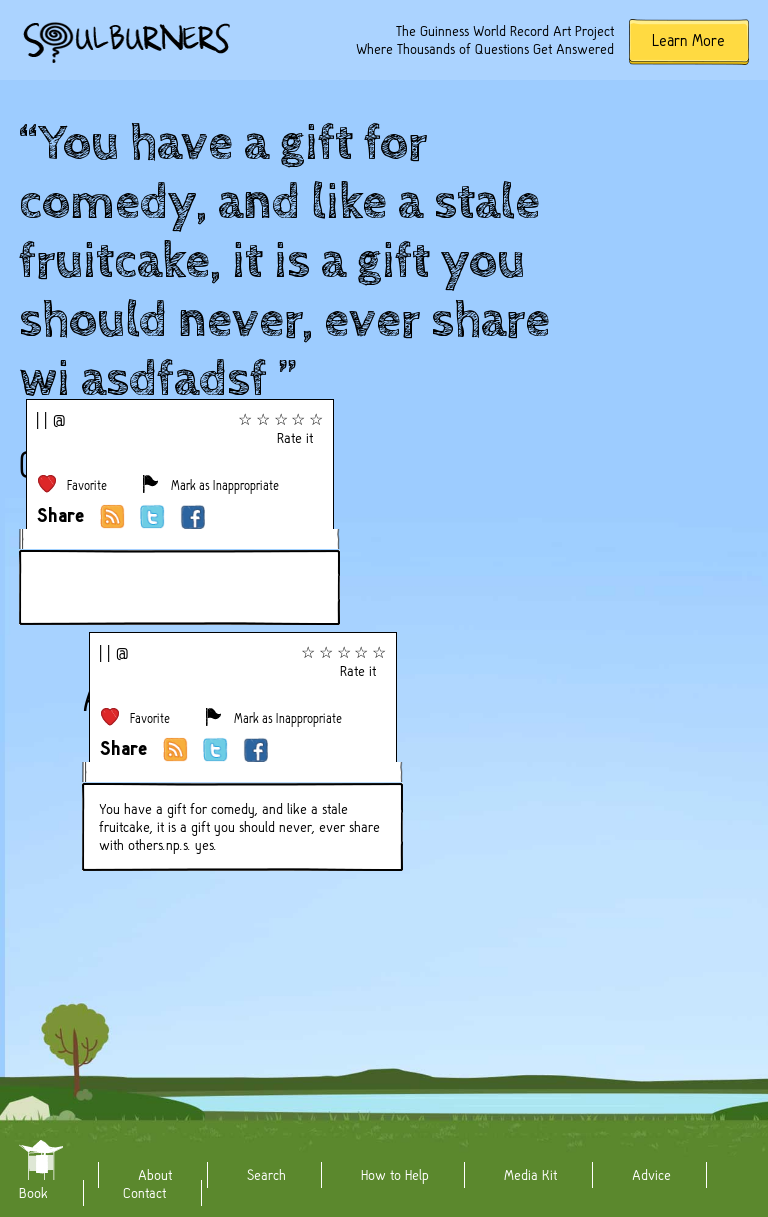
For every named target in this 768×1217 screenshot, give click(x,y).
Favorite (87, 485)
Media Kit (530, 1175)
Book (33, 1193)
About (155, 1175)
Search (266, 1175)
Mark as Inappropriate (225, 485)
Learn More (688, 40)
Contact (144, 1193)
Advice (651, 1175)
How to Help (395, 1175)
